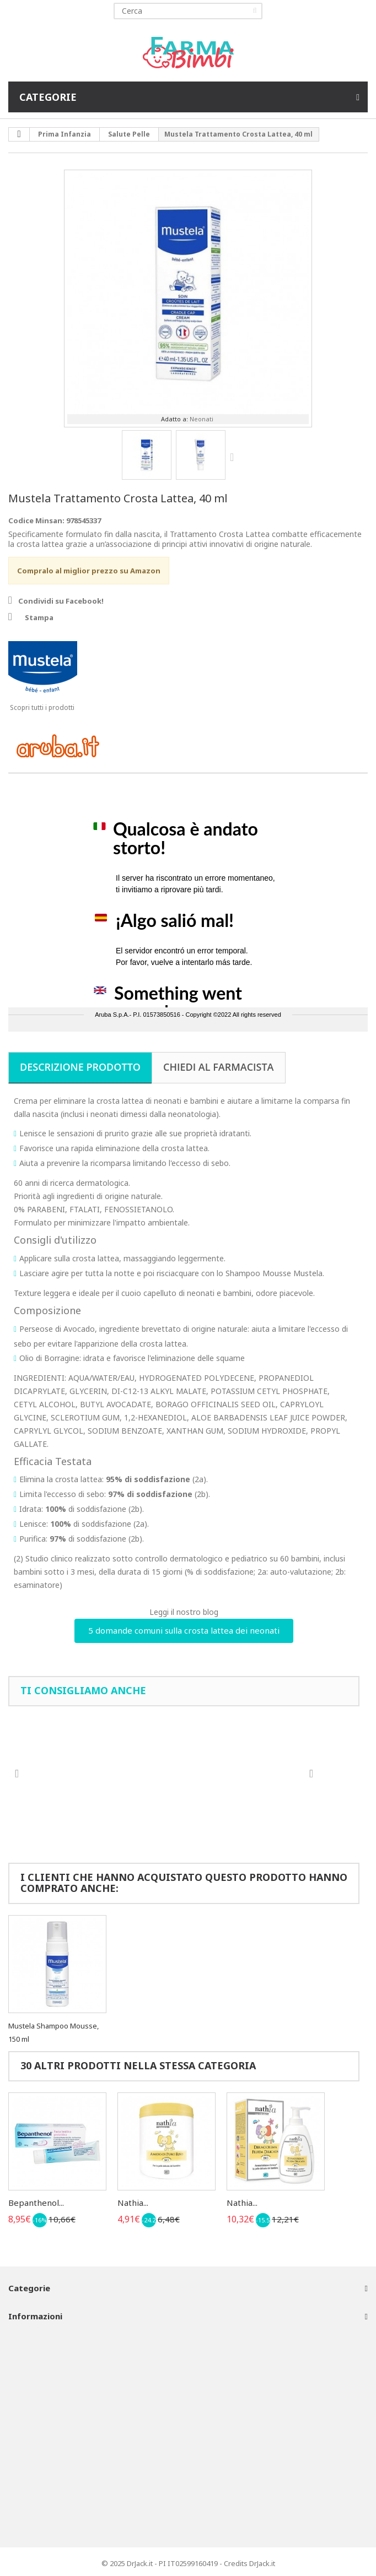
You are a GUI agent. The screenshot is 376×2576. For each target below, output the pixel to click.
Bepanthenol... (36, 2202)
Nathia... (132, 2202)
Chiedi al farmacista (218, 1066)
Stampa (39, 617)
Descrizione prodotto (80, 1066)
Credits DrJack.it (249, 2563)
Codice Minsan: (36, 520)
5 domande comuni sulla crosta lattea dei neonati (184, 1630)
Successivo (234, 457)
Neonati (201, 419)
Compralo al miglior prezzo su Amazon (88, 571)
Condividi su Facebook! (61, 601)
